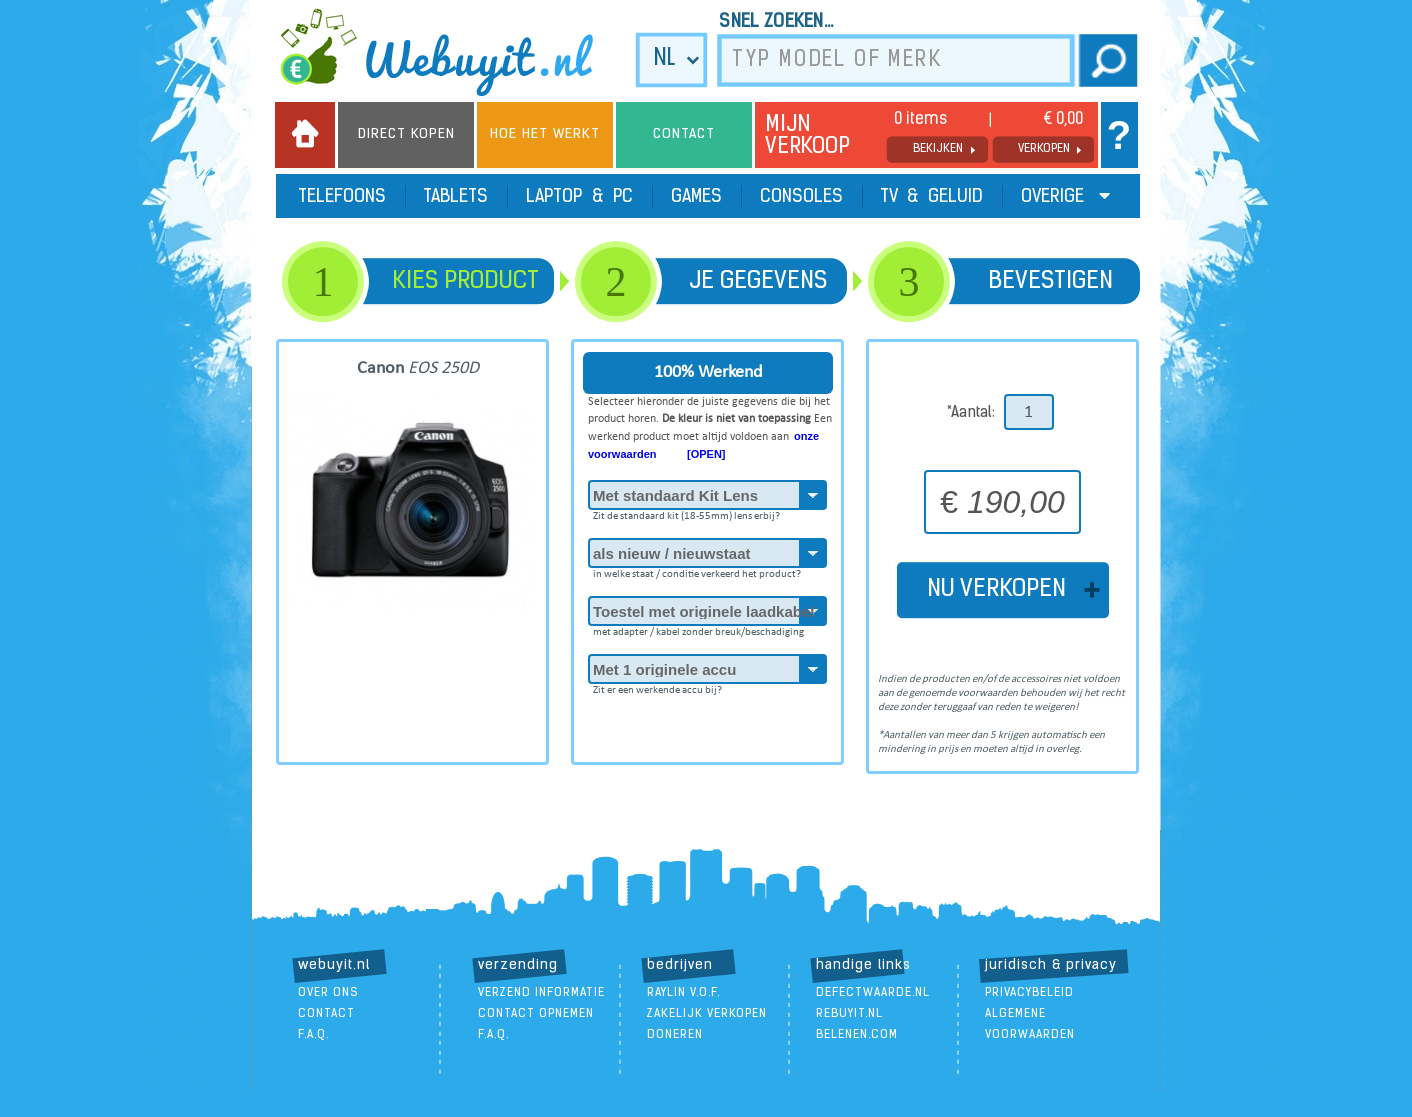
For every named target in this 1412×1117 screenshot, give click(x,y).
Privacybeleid (1029, 993)
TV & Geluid (932, 197)
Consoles (801, 197)
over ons (328, 993)
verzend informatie (541, 993)
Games (696, 197)
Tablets (456, 197)
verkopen (1044, 149)
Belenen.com (857, 1035)
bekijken (938, 149)
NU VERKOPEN (1002, 590)
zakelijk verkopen (707, 1014)
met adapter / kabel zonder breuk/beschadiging (698, 629)
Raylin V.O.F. (683, 993)
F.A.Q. (313, 1035)
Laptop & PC (579, 197)
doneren (675, 1035)
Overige (1065, 196)
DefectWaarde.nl (873, 993)
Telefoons (342, 197)
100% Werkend (708, 372)
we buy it (450, 52)
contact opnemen (536, 1014)
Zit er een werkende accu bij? (657, 687)
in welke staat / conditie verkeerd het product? (697, 571)
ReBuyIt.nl (849, 1014)
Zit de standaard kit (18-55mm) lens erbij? (686, 513)
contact (326, 1014)
